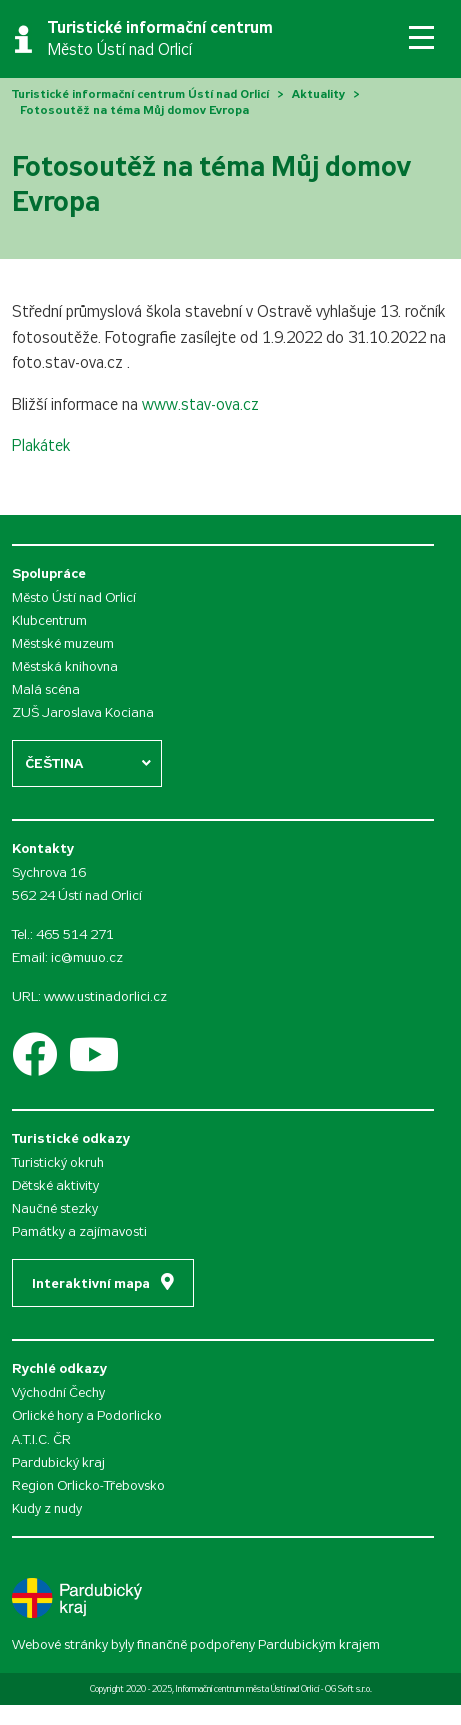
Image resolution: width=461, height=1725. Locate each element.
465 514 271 (75, 934)
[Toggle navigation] (421, 37)
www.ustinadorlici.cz (105, 996)
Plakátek (41, 445)
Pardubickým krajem (319, 1644)
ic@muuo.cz (87, 957)
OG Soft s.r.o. (348, 1689)
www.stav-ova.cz (200, 404)
